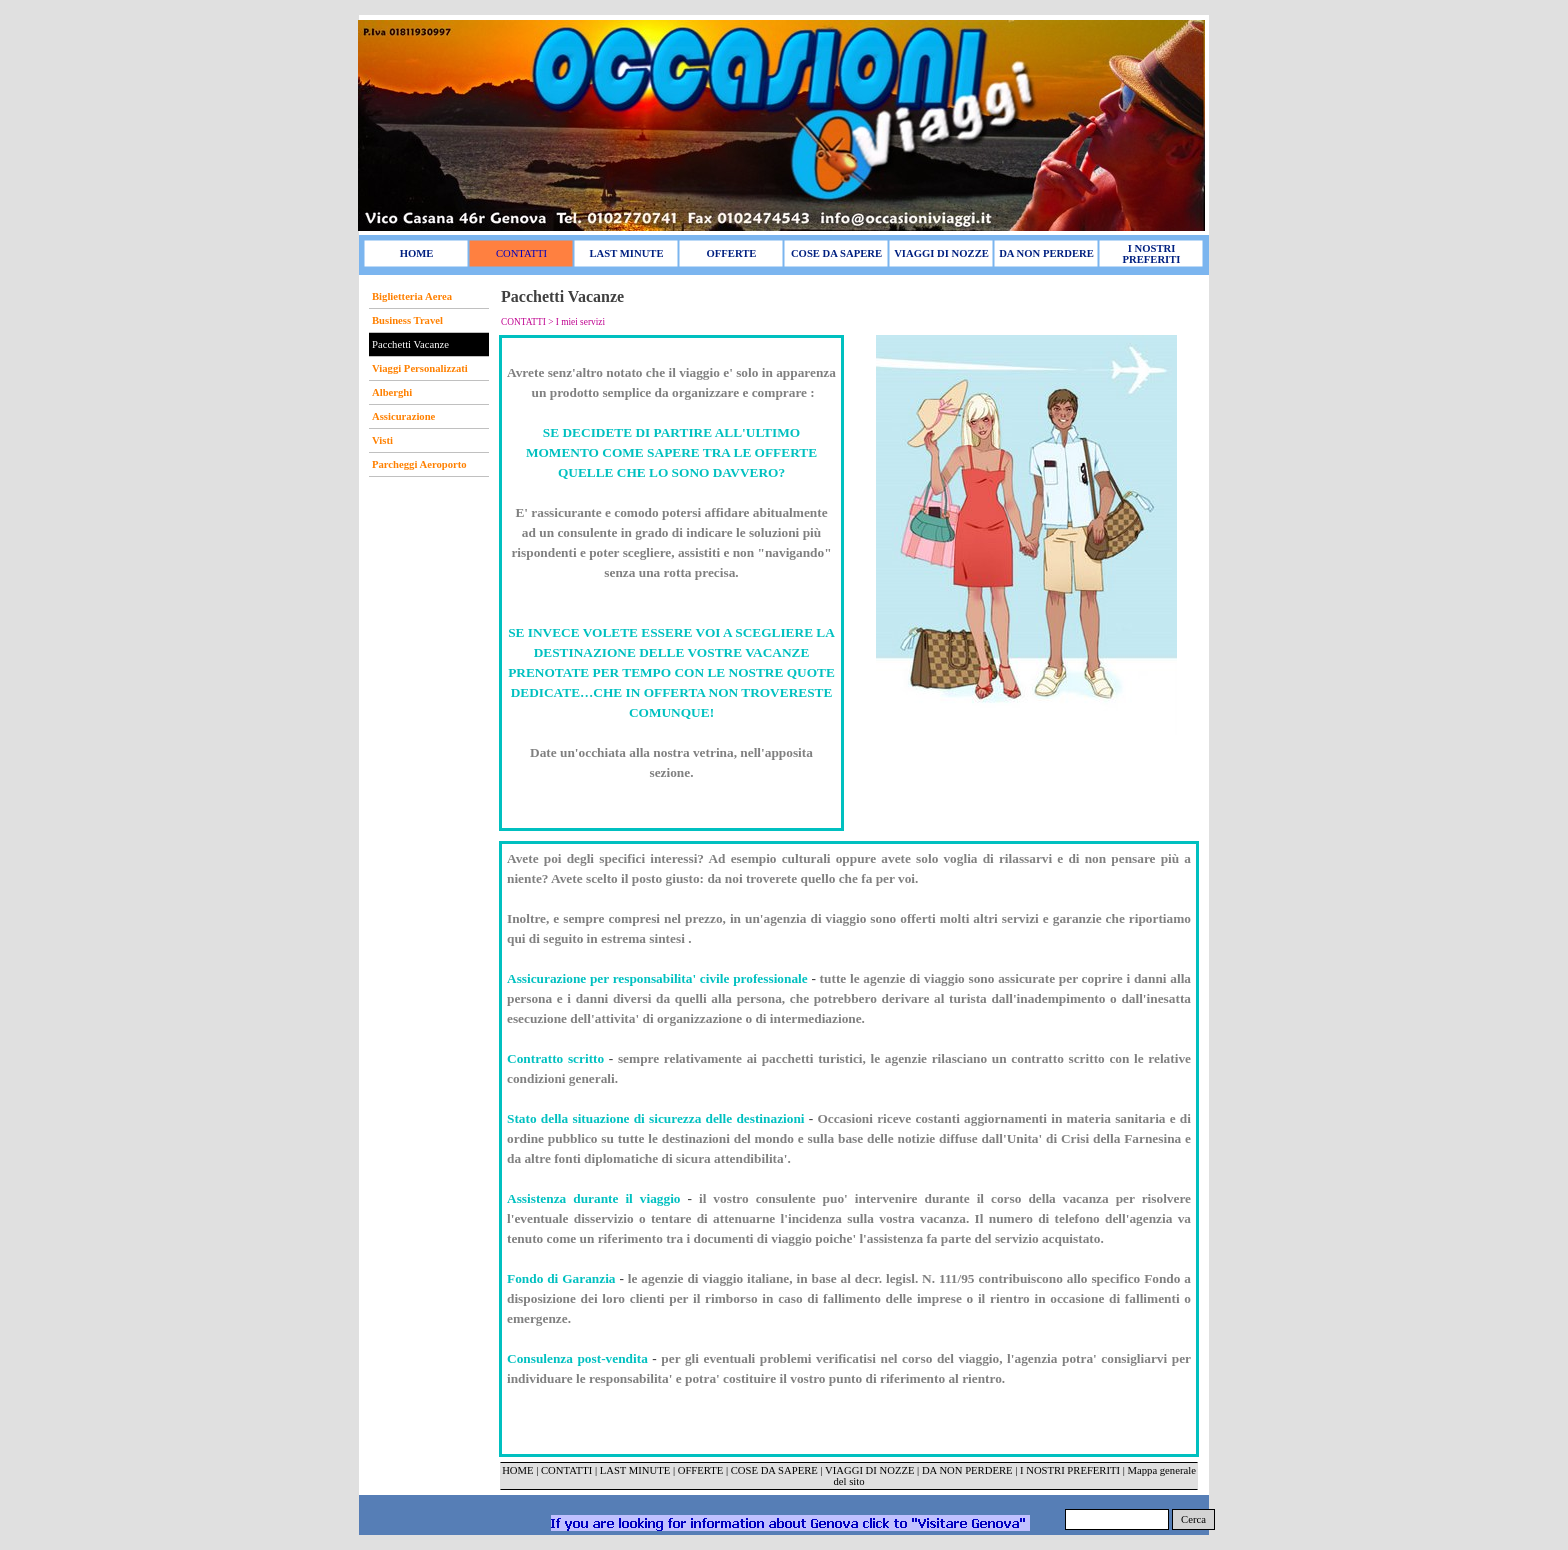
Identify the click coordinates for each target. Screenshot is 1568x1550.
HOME (517, 1470)
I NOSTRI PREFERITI (1070, 1470)
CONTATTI (566, 1470)
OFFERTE (702, 1470)
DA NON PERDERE (967, 1470)
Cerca (1193, 1519)
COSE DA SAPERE (774, 1470)
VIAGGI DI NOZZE (869, 1470)
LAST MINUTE (635, 1470)
